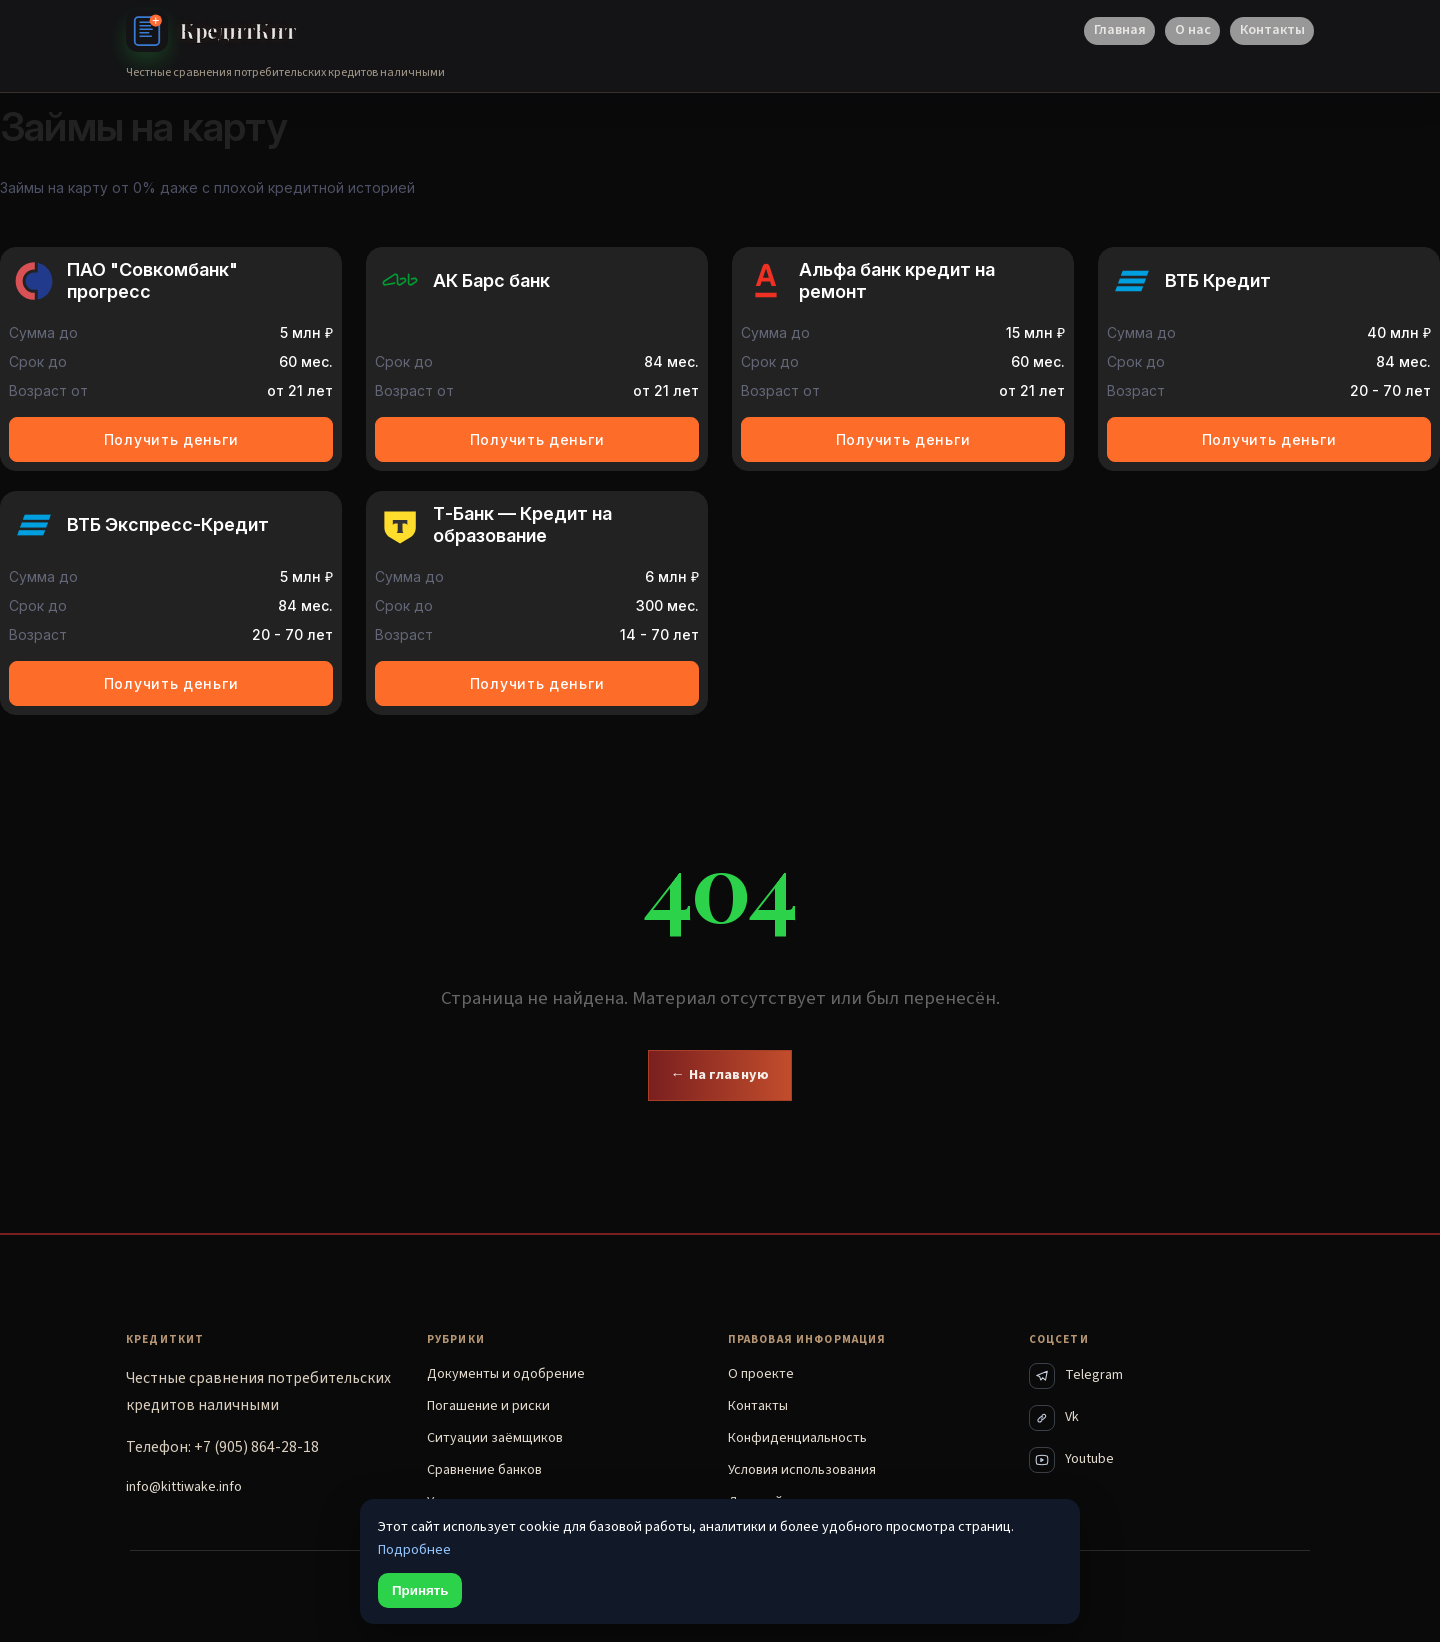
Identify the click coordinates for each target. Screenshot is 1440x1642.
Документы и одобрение (506, 1374)
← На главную (720, 1074)
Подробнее (414, 1549)
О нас (1193, 30)
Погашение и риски (488, 1406)
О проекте (761, 1374)
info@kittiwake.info (184, 1487)
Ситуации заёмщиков (495, 1438)
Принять (420, 1590)
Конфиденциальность (797, 1438)
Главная (1120, 30)
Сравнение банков (484, 1470)
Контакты (1272, 30)
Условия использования (802, 1470)
